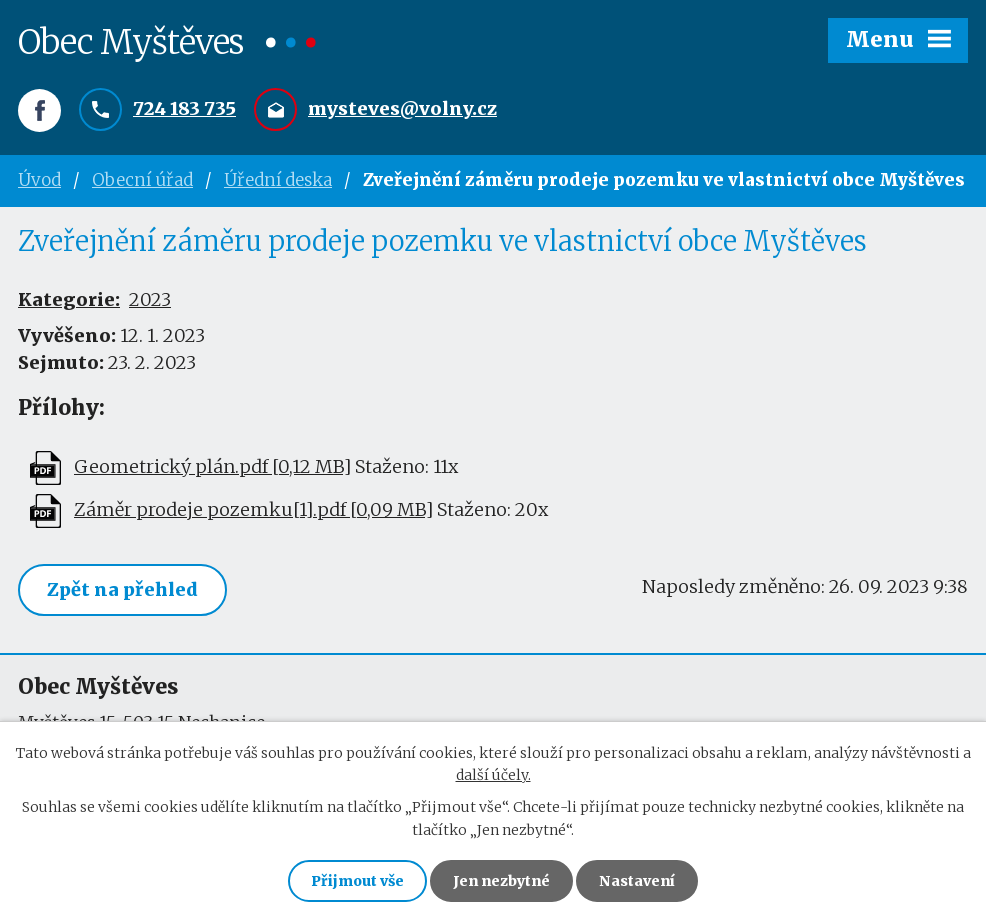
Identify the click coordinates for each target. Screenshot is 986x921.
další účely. (493, 775)
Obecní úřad (142, 180)
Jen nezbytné (501, 881)
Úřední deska (278, 180)
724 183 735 (184, 108)
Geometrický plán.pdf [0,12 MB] (212, 466)
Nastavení (637, 881)
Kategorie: (69, 299)
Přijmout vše (357, 881)
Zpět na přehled (122, 589)
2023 (150, 299)
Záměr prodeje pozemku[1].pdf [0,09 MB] (253, 509)
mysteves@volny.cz (402, 108)
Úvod (39, 180)
